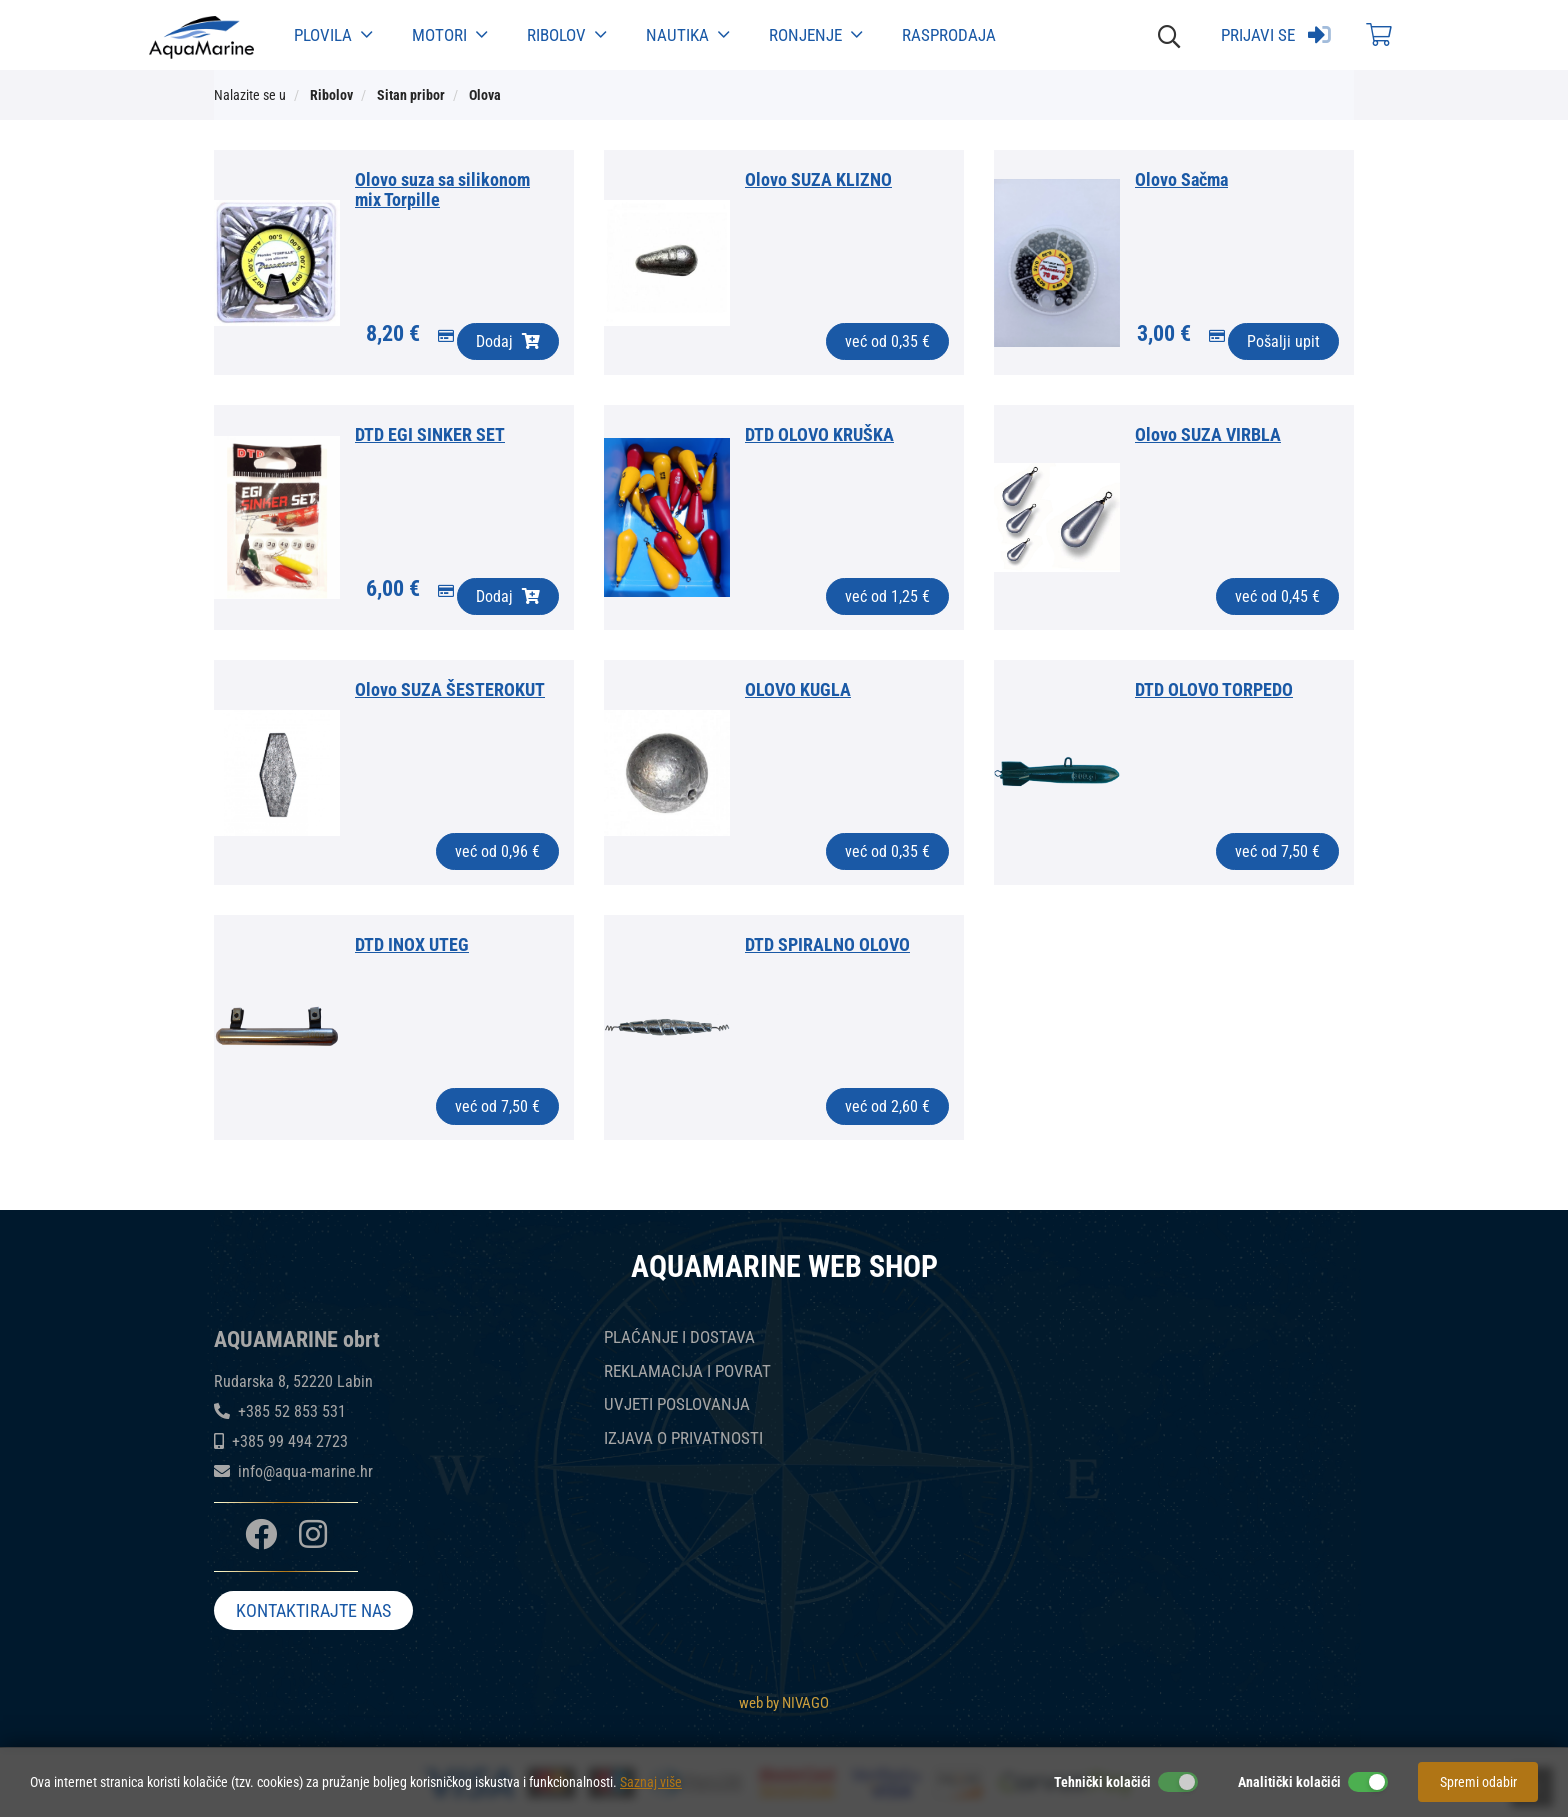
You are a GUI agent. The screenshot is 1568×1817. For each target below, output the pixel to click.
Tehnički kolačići (1102, 1782)
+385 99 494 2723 (290, 1441)
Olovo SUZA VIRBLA (1208, 434)
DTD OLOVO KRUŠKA (819, 434)
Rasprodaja (949, 35)
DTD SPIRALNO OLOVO (827, 944)
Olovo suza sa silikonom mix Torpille (442, 189)
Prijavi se (1276, 35)
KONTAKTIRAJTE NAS (313, 1611)
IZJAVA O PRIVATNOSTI (683, 1438)
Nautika (687, 35)
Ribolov (566, 35)
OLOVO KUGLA (798, 689)
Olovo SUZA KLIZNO (818, 179)
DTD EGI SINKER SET (430, 434)
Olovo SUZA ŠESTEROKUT (450, 689)
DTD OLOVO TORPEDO (1214, 689)
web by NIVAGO (784, 1702)
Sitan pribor (411, 95)
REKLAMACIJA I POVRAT (687, 1371)
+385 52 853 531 (292, 1411)
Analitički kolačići (1289, 1782)
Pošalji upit (1283, 341)
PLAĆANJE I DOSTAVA (679, 1337)
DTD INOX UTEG (412, 944)
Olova (485, 95)
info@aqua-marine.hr (305, 1471)
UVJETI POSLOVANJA (677, 1404)
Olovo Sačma (1181, 179)
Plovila (333, 35)
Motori (449, 35)
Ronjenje (815, 35)
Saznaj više (651, 1782)
